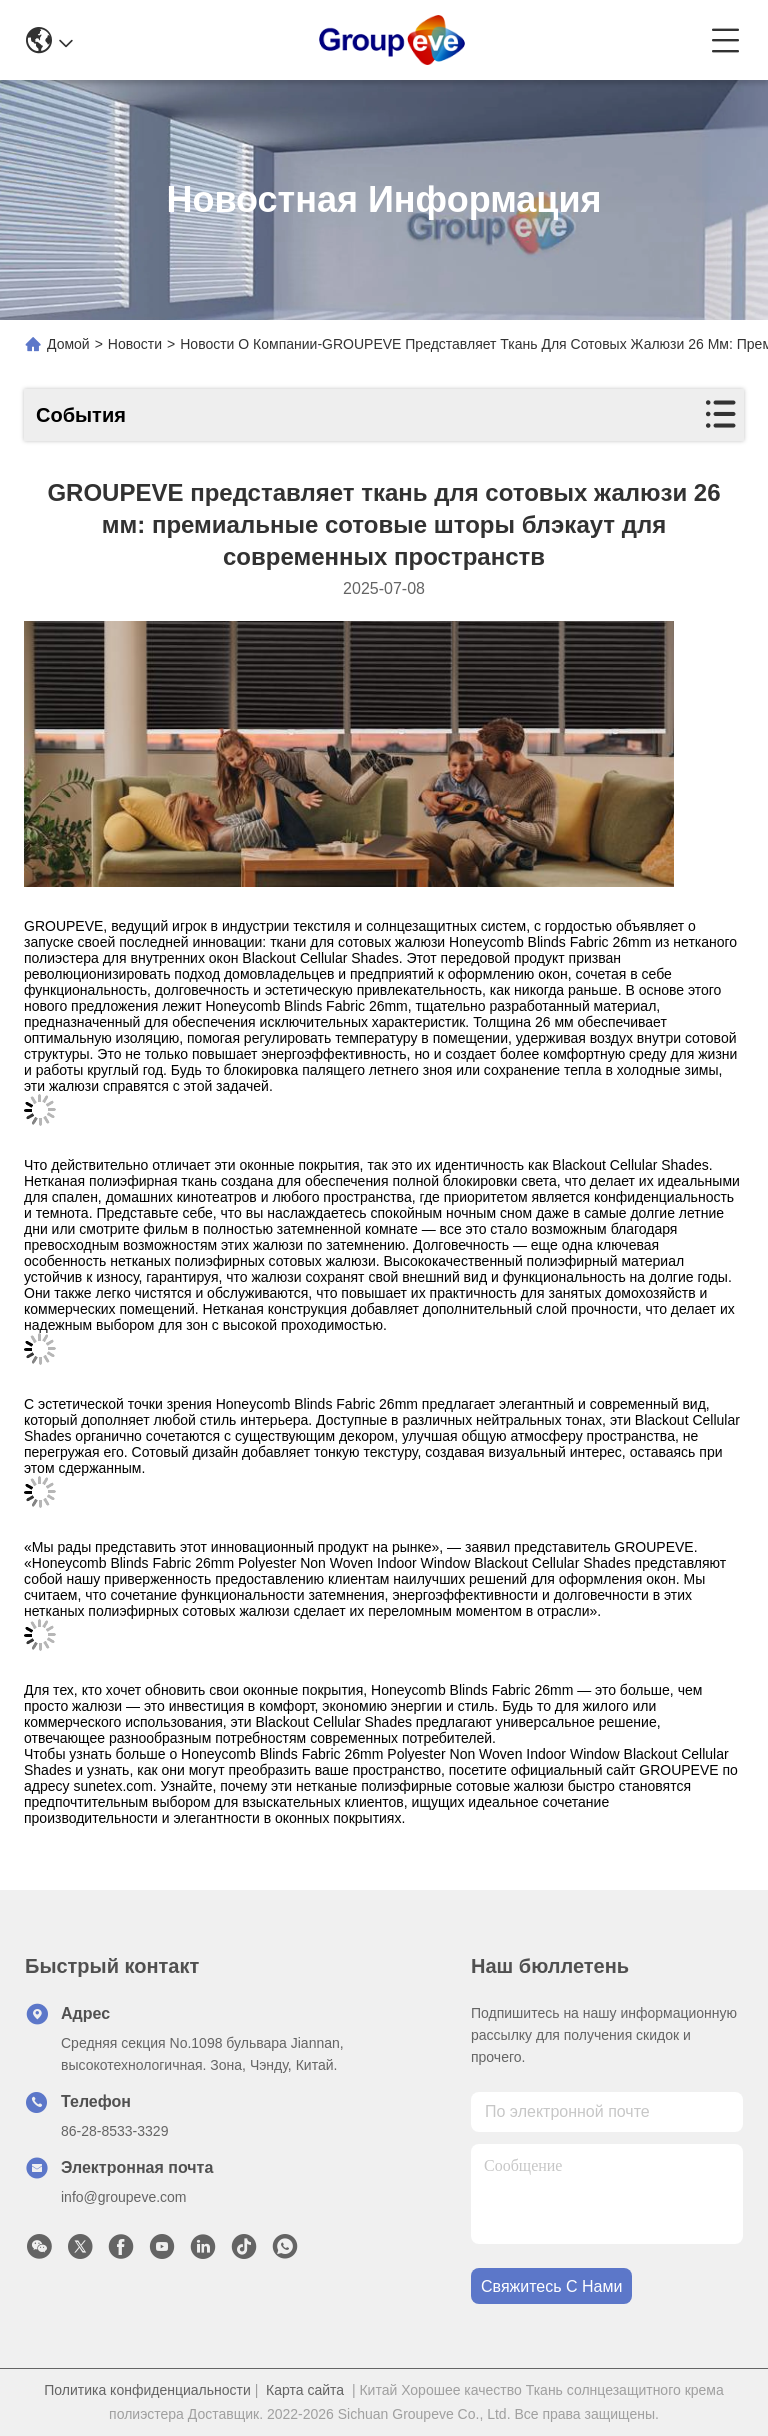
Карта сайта (305, 2390)
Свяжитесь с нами (551, 2286)
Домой (68, 344)
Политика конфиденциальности (147, 2390)
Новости (135, 344)
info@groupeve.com (124, 2197)
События (81, 415)
